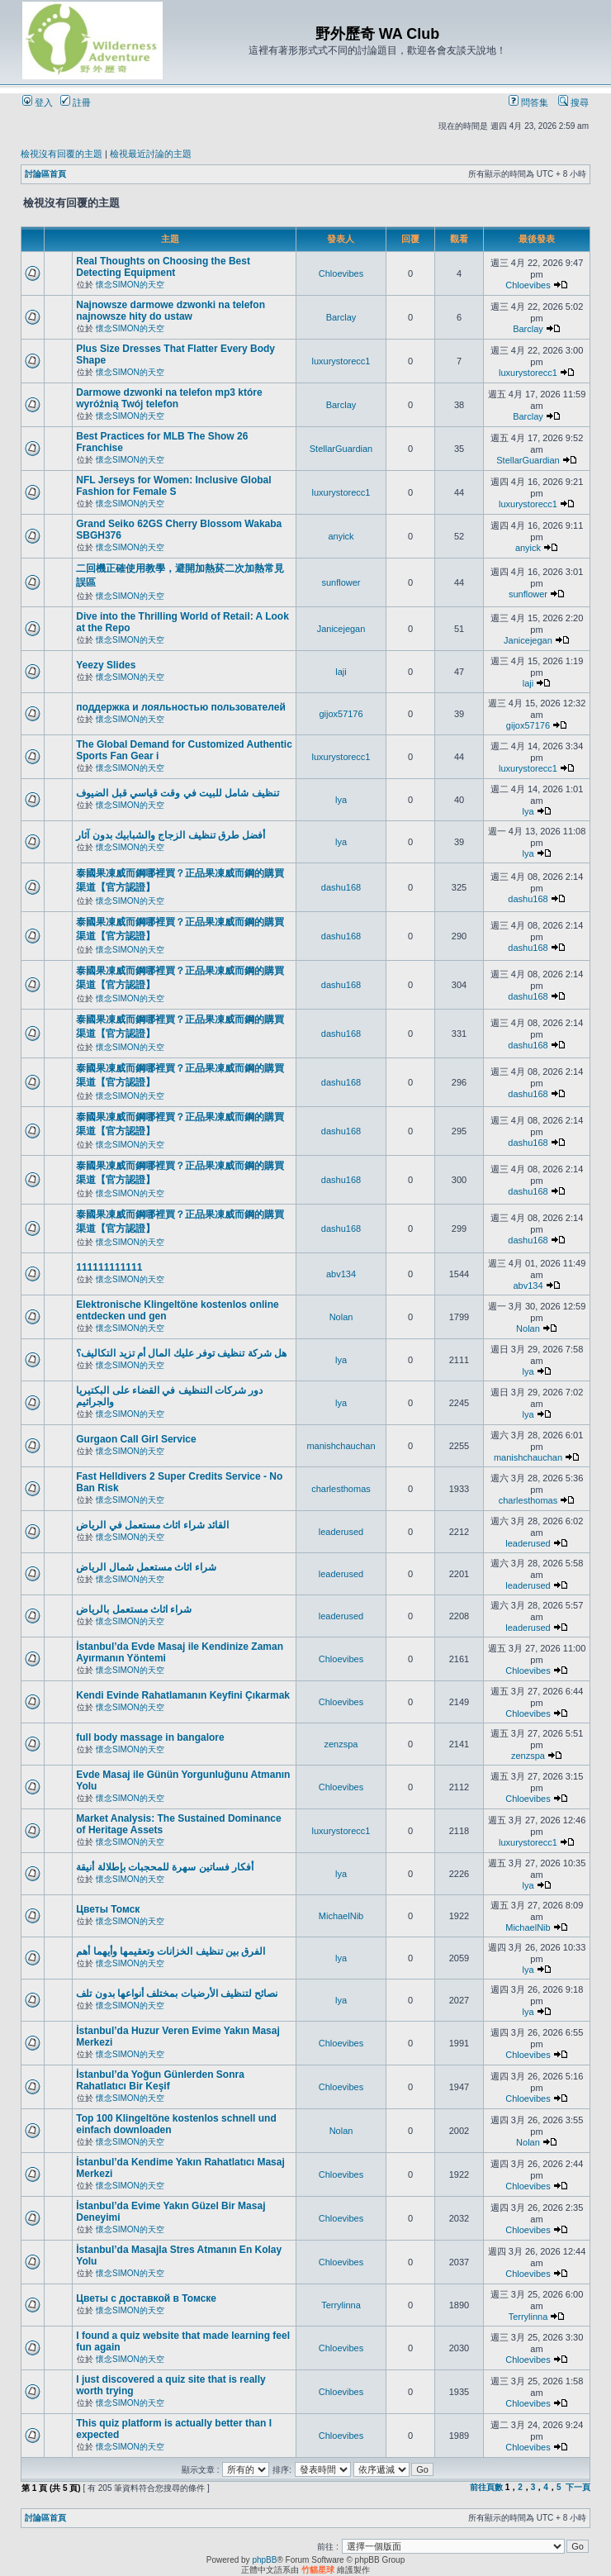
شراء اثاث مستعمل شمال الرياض (146, 1567)
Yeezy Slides (105, 665)
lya (341, 800)
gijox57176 (340, 714)
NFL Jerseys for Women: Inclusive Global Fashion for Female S (173, 485)
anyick (340, 536)
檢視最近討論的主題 (151, 154)
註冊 (75, 102)
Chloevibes (341, 273)
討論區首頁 (45, 173)
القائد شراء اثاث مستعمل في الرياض (152, 1525)
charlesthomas (341, 1489)
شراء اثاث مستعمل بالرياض (134, 1609)
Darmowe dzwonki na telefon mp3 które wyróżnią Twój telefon (169, 398)
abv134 (341, 1274)
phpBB (264, 2559)
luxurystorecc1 (341, 361)
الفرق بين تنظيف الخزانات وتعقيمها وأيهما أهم (170, 1951)
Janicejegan (341, 629)
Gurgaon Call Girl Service (136, 1439)
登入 (37, 102)
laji (340, 672)
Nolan (341, 1317)
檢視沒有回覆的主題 (61, 154)
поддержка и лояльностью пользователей (181, 707)
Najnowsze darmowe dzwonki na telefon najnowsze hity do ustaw (170, 310)
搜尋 (573, 102)
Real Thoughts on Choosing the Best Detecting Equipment (163, 266)
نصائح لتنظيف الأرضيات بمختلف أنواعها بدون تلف (176, 1993)
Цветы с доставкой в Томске (146, 2298)
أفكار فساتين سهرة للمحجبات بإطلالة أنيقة (164, 1867)
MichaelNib (341, 1916)
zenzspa (341, 1744)
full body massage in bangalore (150, 1737)
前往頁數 (486, 2487)
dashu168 (341, 887)
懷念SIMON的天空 (130, 284)
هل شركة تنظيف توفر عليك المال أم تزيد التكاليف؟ (181, 1353)
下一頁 (578, 2487)
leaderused (341, 1532)
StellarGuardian (341, 449)
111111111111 (109, 1267)
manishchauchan (340, 1446)
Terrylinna (341, 2305)
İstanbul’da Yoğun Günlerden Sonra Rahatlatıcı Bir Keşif (160, 2080)
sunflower (340, 582)
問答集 (528, 102)
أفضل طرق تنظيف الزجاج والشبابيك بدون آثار (170, 835)
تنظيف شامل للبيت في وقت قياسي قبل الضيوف (177, 793)
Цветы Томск (108, 1909)
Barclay (341, 317)
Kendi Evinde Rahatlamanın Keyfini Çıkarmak (183, 1695)
